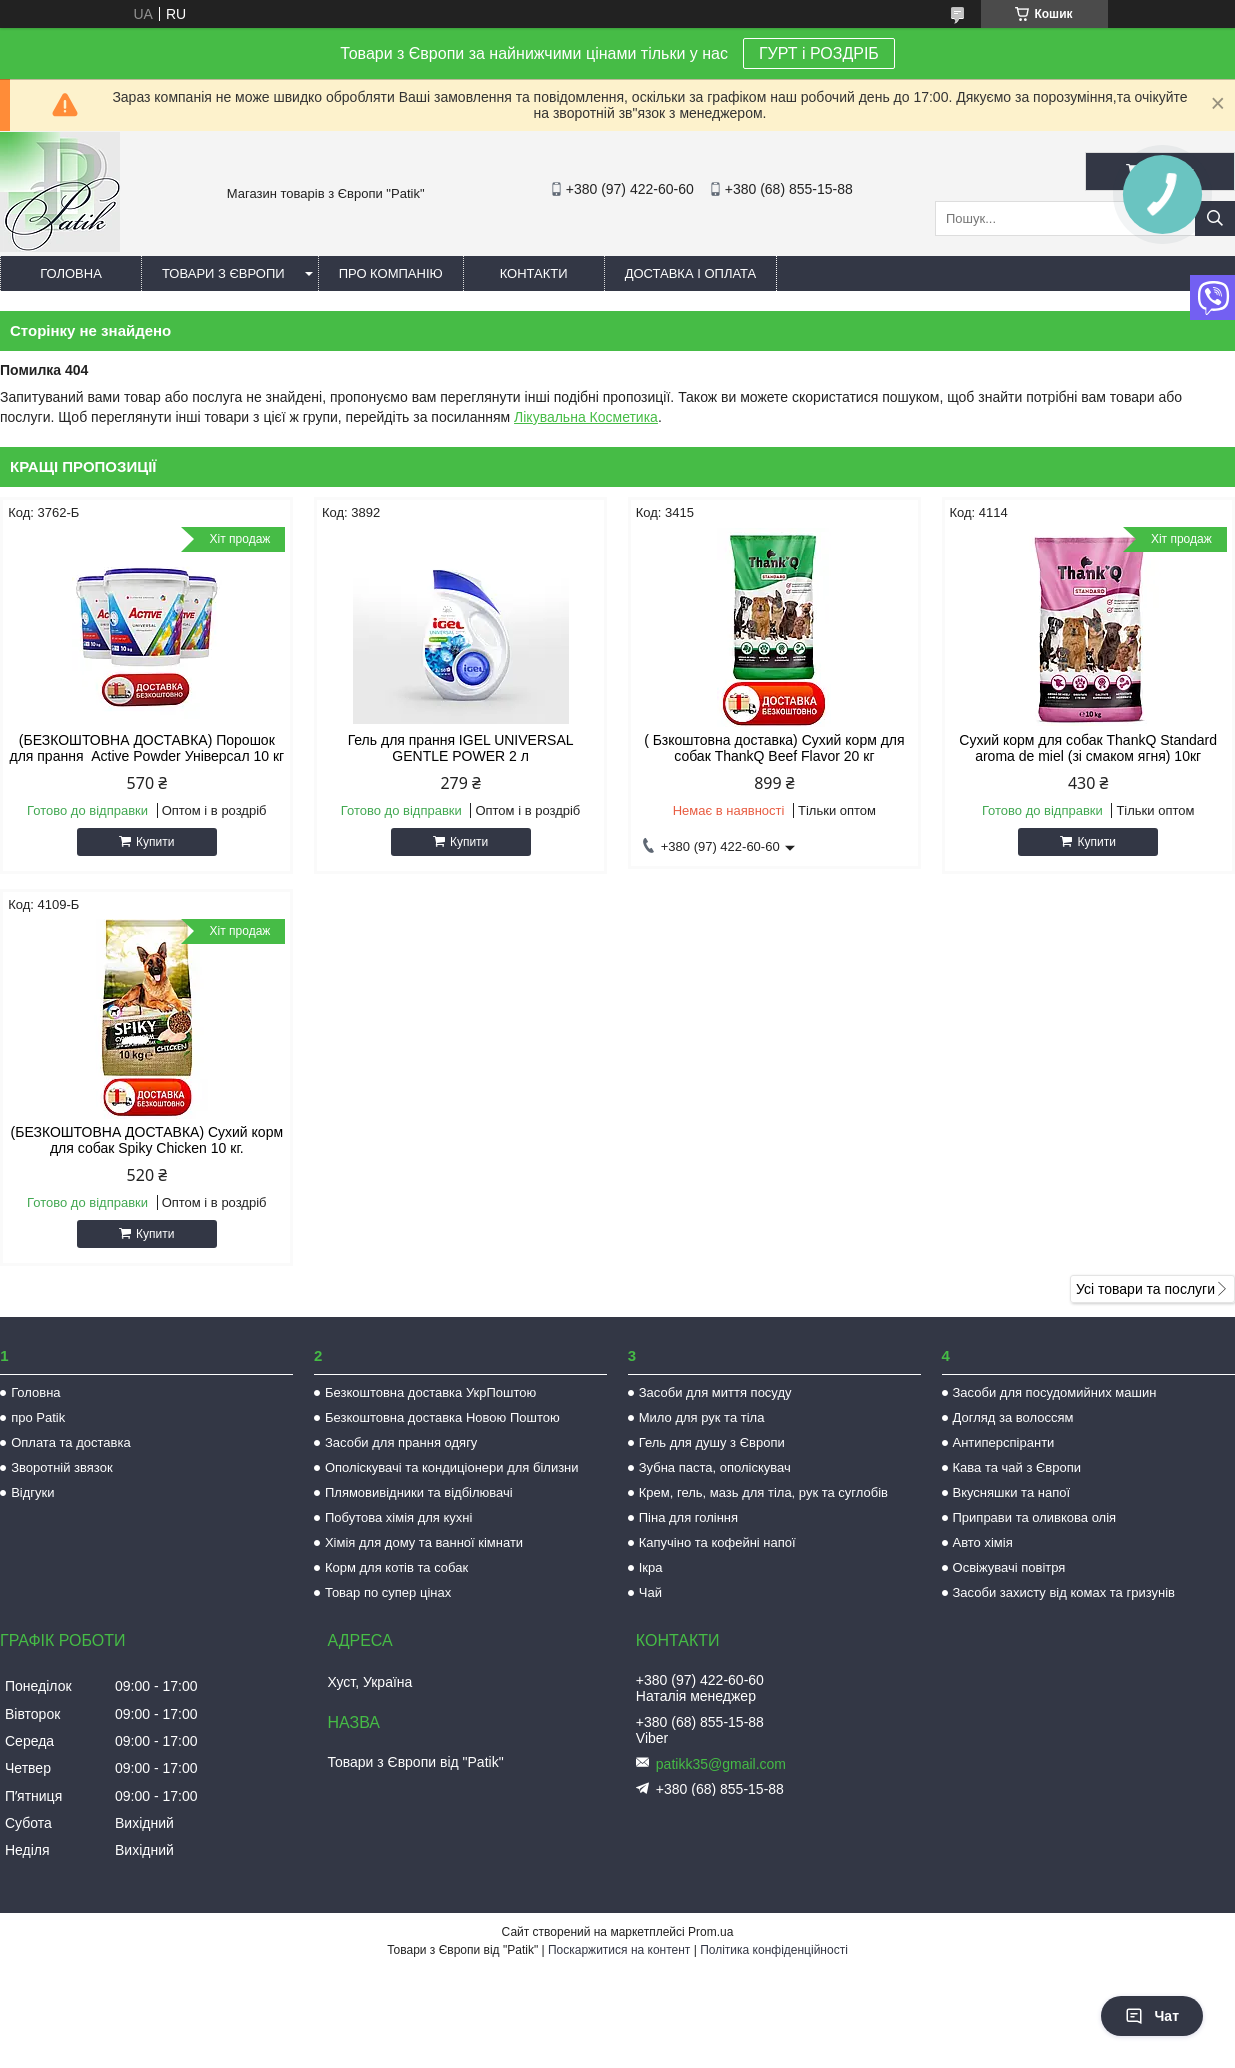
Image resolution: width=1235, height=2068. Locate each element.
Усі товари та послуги (1145, 1289)
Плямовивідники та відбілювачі (419, 1492)
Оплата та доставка (70, 1442)
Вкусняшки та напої (1012, 1492)
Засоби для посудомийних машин (1055, 1392)
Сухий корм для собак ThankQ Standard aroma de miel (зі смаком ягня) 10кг (1088, 748)
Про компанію (391, 273)
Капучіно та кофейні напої (717, 1542)
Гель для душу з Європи (712, 1442)
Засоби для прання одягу (401, 1442)
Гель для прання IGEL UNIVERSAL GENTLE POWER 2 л (461, 748)
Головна (71, 273)
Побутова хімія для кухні (398, 1517)
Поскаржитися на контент (619, 1950)
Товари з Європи (223, 273)
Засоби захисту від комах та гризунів (1064, 1592)
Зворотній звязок (61, 1467)
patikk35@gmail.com (721, 1764)
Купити (155, 842)
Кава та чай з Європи (1017, 1467)
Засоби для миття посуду (715, 1392)
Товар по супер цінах (388, 1592)
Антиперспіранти (1004, 1442)
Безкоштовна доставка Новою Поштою (442, 1417)
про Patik (38, 1417)
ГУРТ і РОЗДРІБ (819, 53)
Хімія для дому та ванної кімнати (424, 1542)
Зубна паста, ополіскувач (715, 1467)
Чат (1152, 2016)
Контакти (534, 273)
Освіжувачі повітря (1009, 1567)
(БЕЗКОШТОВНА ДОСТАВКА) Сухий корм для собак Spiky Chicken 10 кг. (147, 1140)
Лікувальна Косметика (586, 417)
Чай (650, 1592)
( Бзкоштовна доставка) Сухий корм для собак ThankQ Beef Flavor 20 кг (774, 748)
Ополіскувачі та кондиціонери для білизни (452, 1467)
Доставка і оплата (691, 273)
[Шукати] (1215, 218)
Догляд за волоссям (1013, 1417)
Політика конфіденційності (774, 1950)
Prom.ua (710, 1932)
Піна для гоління (688, 1517)
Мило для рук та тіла (702, 1417)
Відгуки (32, 1492)
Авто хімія (983, 1542)
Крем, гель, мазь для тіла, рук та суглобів (763, 1492)
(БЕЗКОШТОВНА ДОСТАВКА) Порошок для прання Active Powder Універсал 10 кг (146, 748)
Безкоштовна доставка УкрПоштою (430, 1392)
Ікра (651, 1567)
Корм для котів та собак (396, 1567)
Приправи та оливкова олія (1035, 1517)
